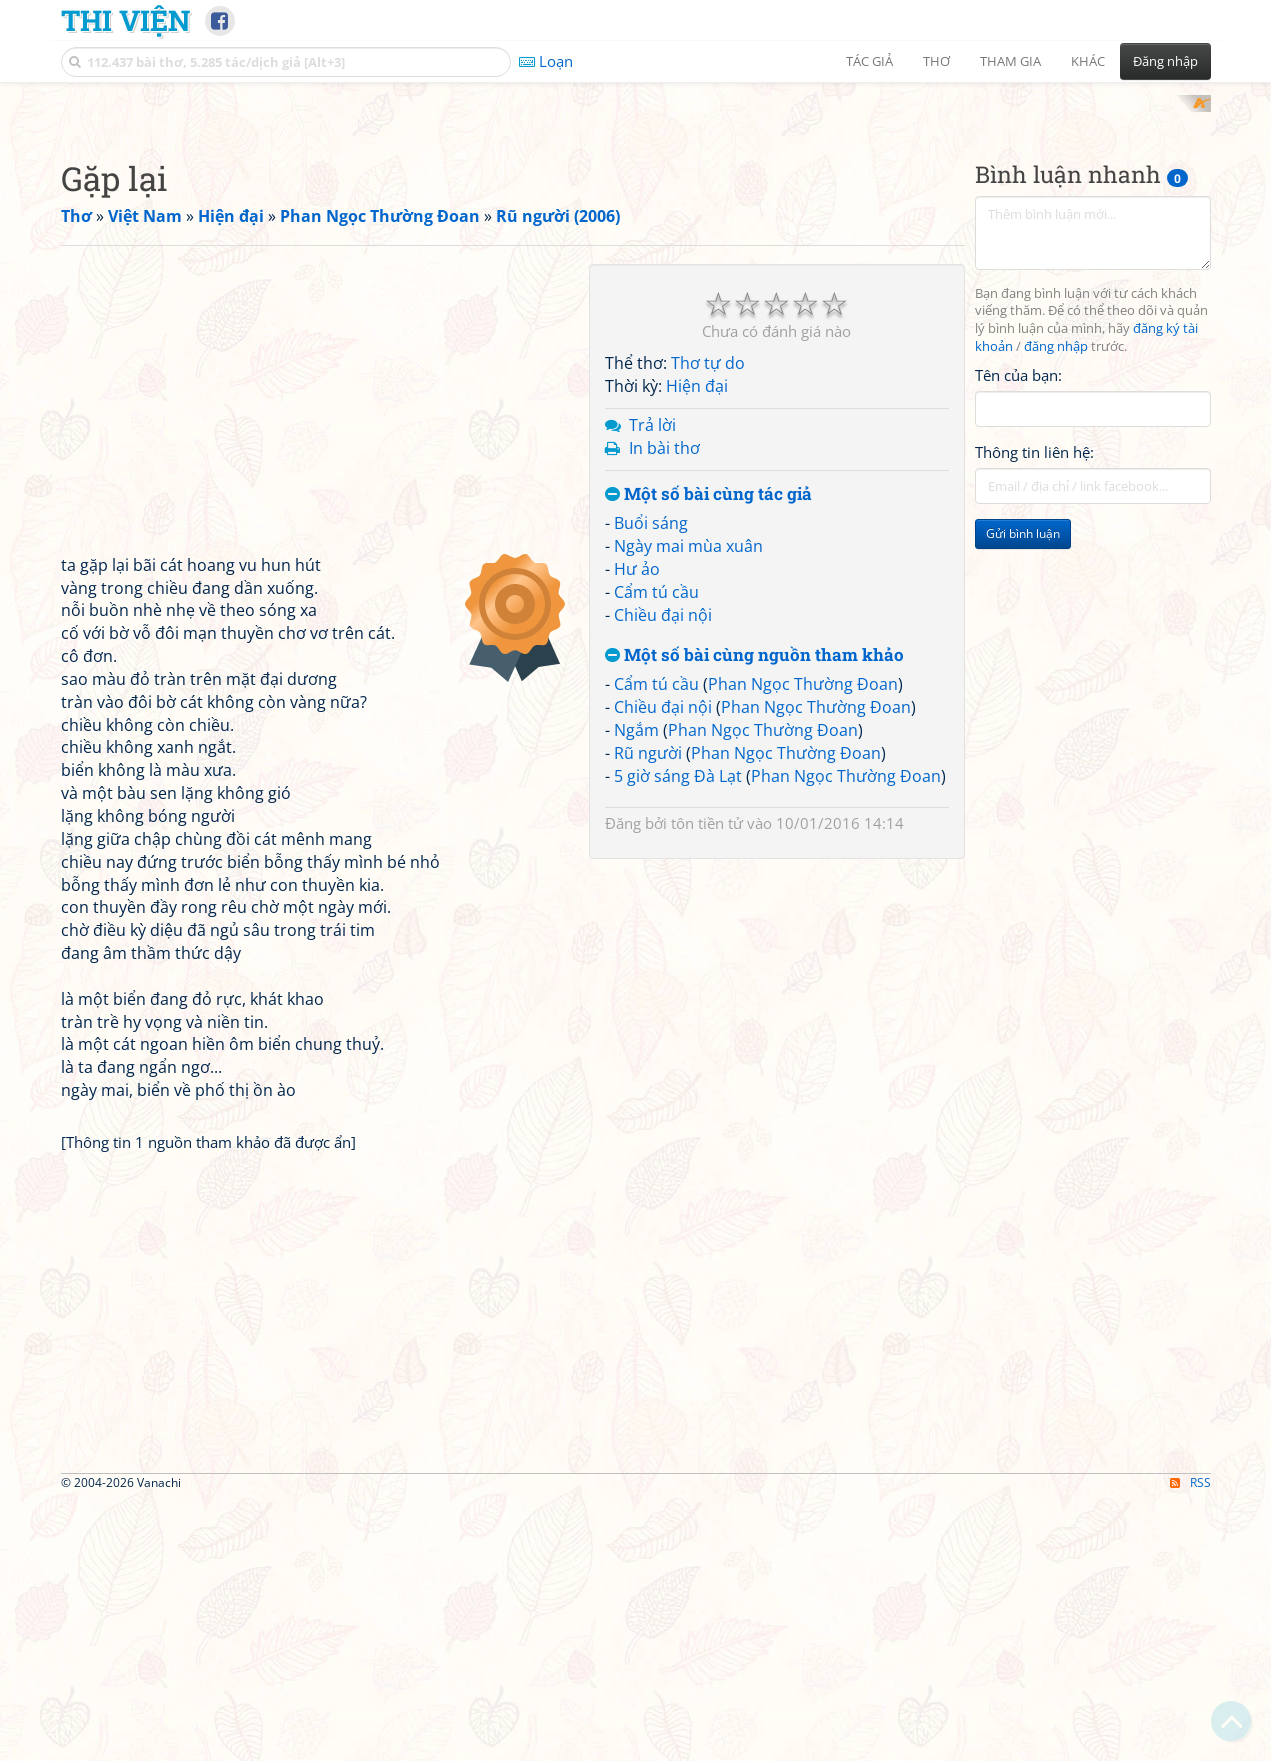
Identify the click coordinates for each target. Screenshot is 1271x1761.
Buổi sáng (651, 785)
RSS (1190, 1743)
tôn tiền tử (707, 1085)
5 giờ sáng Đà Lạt (678, 1037)
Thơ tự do (708, 625)
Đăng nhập (1165, 61)
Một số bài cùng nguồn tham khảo (754, 916)
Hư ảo (637, 830)
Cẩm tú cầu (656, 853)
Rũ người (648, 1014)
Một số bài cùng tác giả (708, 755)
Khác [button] (1088, 61)
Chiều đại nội (663, 876)
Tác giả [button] (869, 61)
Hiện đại (697, 648)
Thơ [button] (936, 61)
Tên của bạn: (1018, 636)
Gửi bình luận (1023, 795)
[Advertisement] (636, 235)
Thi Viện (125, 20)
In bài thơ (664, 709)
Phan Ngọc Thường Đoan (803, 946)
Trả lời (652, 686)
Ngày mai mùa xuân (688, 808)
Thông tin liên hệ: (1034, 714)
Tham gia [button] (1010, 61)
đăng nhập (1056, 608)
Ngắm (636, 991)
